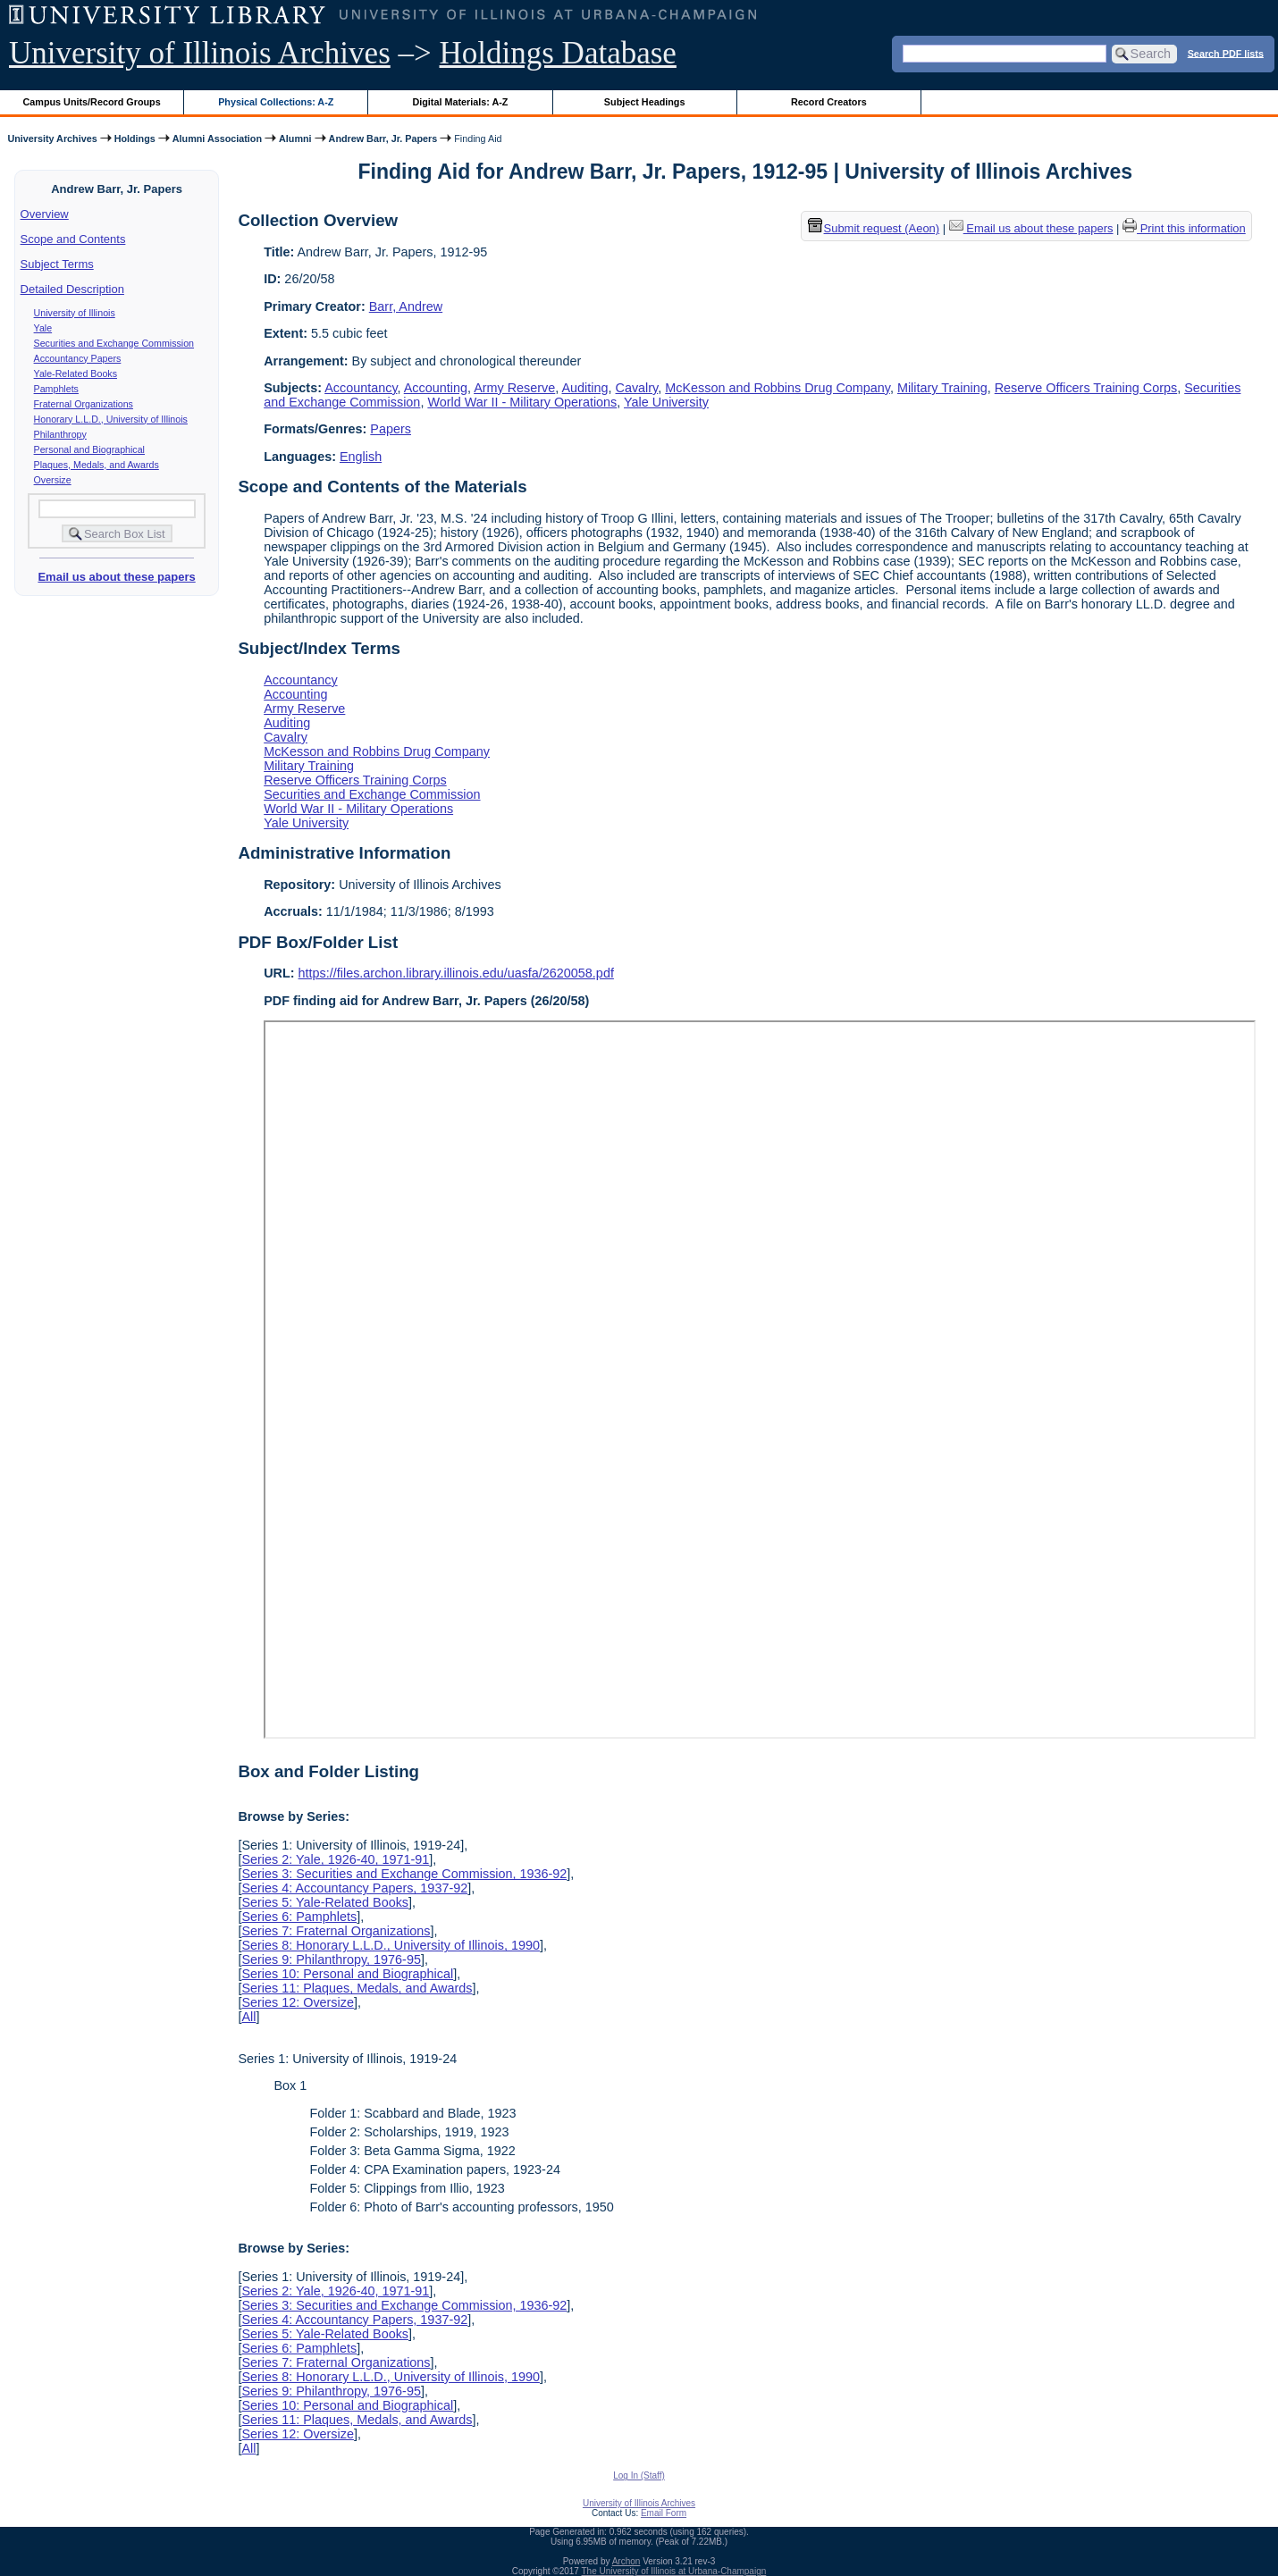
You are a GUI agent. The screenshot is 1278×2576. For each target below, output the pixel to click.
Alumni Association (217, 138)
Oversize (52, 479)
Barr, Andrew (405, 306)
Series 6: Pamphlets (299, 1916)
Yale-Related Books (75, 373)
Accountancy (360, 388)
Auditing (585, 388)
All (248, 2017)
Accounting (435, 388)
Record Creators (829, 101)
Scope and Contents (73, 239)
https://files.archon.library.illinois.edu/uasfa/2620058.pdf (456, 973)
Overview (45, 214)
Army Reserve (514, 388)
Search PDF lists (1226, 52)
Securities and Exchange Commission (114, 343)
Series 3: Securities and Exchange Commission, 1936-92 (404, 1874)
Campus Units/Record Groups (92, 101)
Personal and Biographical (89, 449)
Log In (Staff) (639, 2475)
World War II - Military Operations (522, 402)
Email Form (663, 2513)
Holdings (135, 138)
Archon (626, 2561)
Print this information (1184, 228)
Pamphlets (56, 388)
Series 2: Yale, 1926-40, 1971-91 (335, 1859)
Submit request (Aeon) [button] (874, 228)
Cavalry (637, 388)
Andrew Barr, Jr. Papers (383, 138)
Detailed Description (72, 289)
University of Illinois (74, 312)
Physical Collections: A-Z (275, 101)
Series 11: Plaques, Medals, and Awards (356, 1988)
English (361, 456)
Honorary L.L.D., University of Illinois (111, 419)
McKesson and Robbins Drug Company (777, 388)
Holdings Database (558, 53)
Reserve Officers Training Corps (1086, 388)
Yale (43, 328)
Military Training (942, 388)
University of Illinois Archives (200, 53)
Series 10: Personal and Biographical (347, 1974)
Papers (390, 429)
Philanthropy (60, 434)
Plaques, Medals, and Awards (96, 464)
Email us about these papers (116, 576)
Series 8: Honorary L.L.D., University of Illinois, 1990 (390, 1945)
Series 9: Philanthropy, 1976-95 (331, 1959)
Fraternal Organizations (83, 404)
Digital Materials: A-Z (460, 101)
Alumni (295, 138)
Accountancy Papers (78, 358)
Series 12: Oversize (297, 2002)
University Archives (52, 138)
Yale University (666, 402)
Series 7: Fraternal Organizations (335, 1931)
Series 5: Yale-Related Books (324, 1902)
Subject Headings (644, 101)
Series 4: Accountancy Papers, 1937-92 (354, 1888)
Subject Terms (57, 264)
